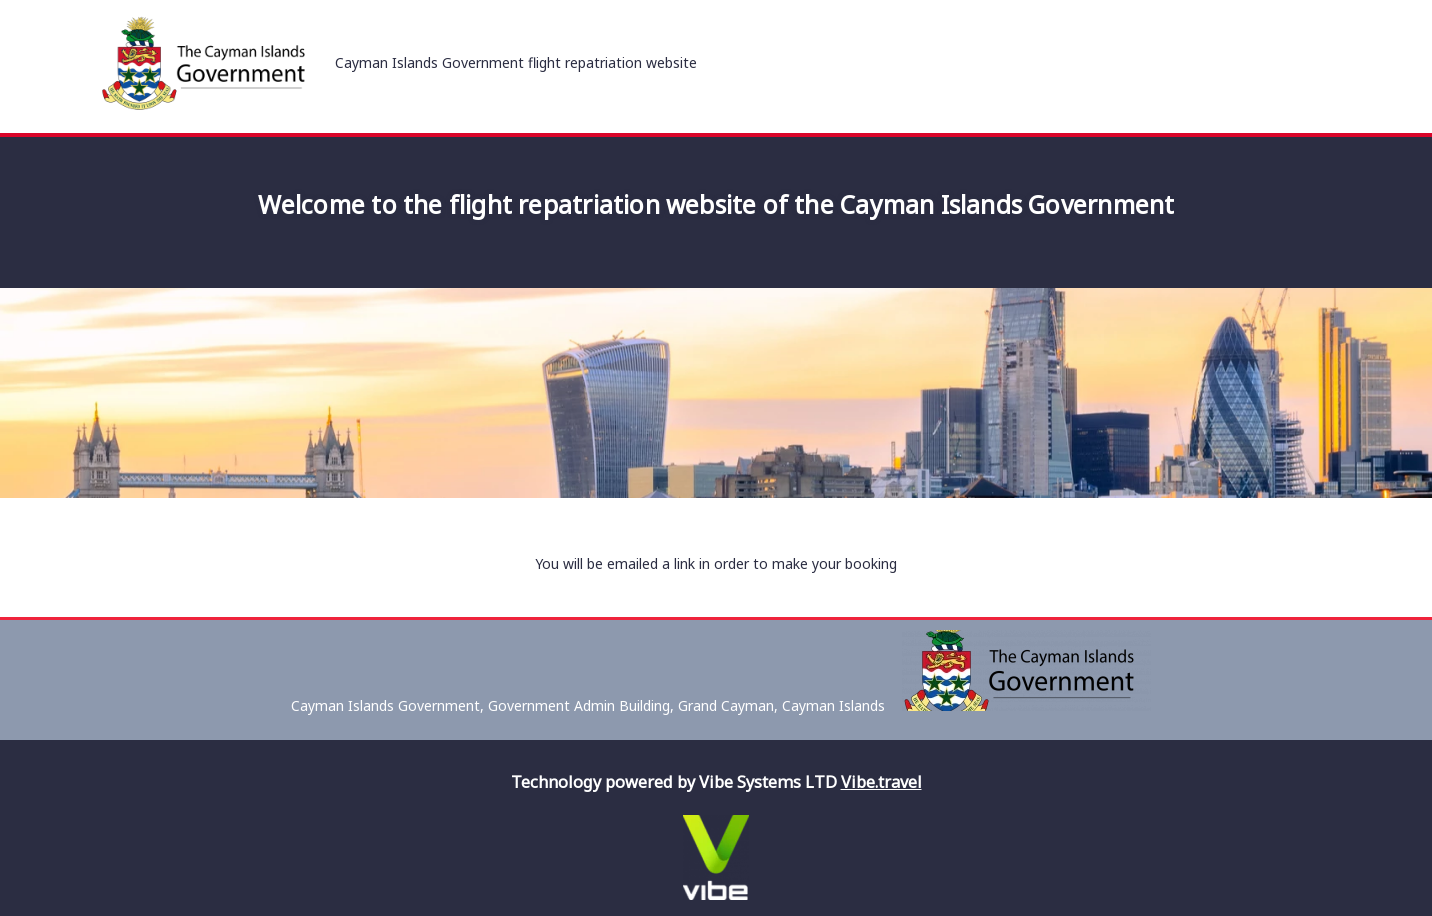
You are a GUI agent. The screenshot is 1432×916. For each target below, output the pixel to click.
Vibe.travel (881, 782)
